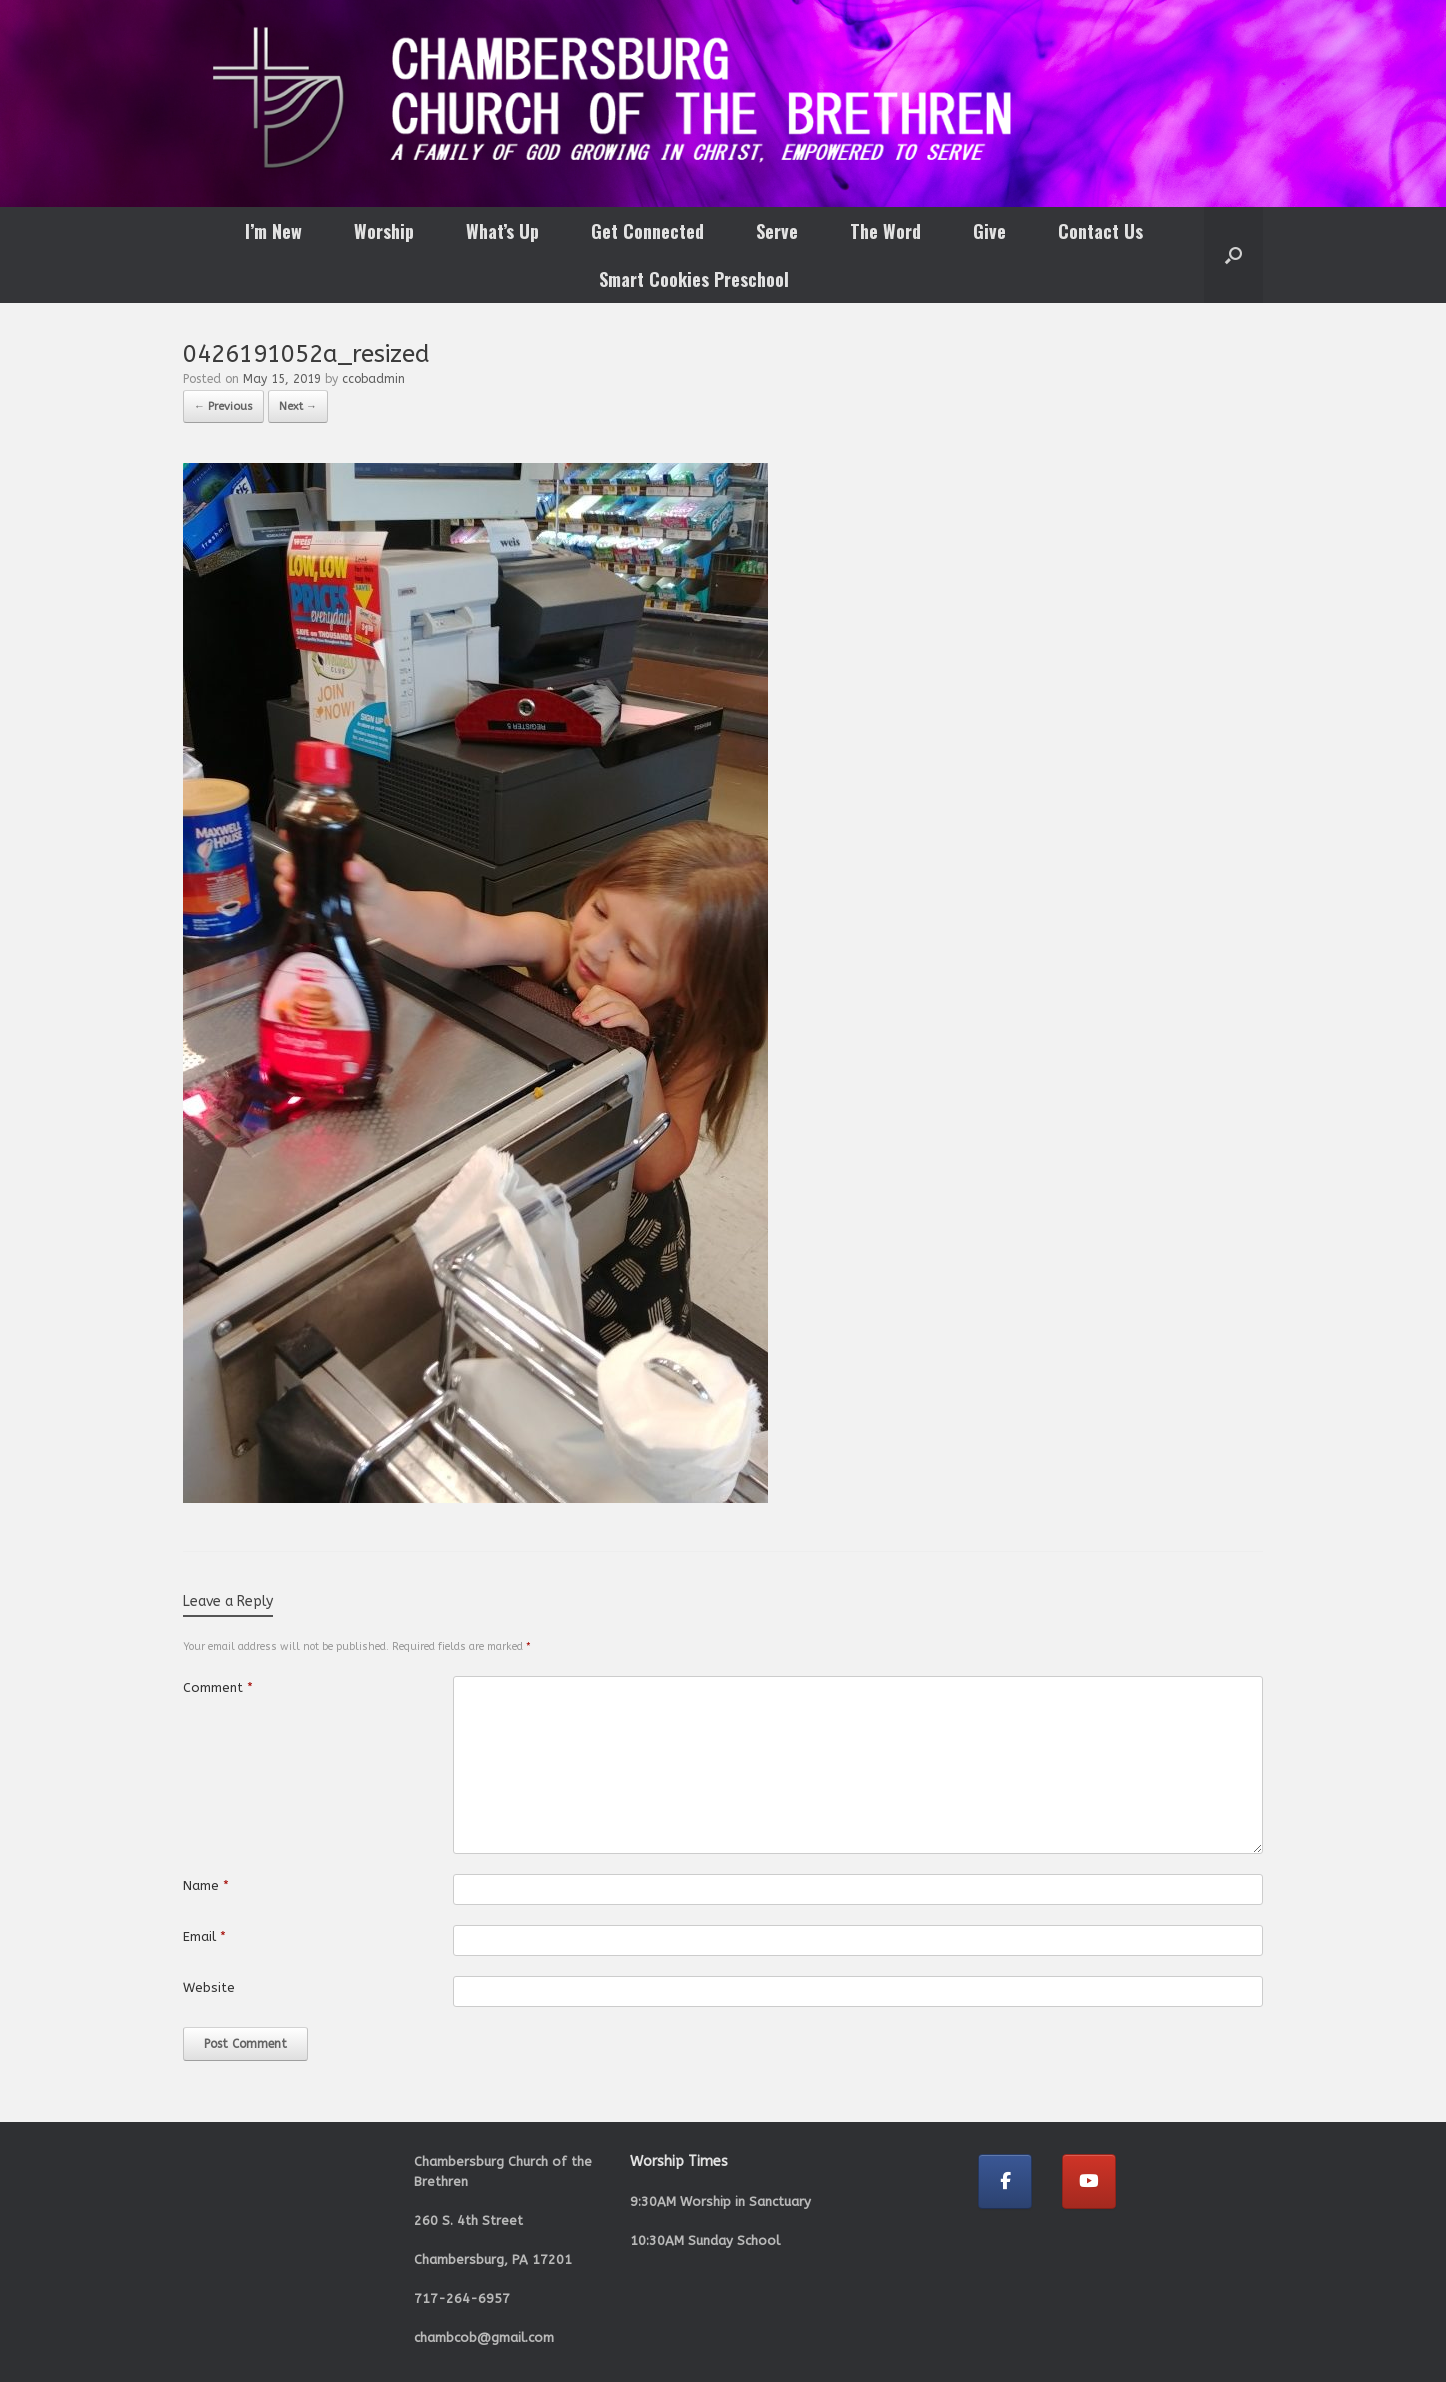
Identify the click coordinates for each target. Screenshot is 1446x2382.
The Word (885, 231)
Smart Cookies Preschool (694, 279)
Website (209, 1987)
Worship (384, 231)
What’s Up (502, 231)
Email (204, 1936)
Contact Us (1100, 231)
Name (206, 1885)
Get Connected (647, 231)
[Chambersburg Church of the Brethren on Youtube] (1089, 2181)
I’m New (273, 231)
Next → (298, 406)
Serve (777, 231)
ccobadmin (373, 379)
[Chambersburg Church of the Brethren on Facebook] (1005, 2181)
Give (989, 231)
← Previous (223, 406)
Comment (218, 1687)
